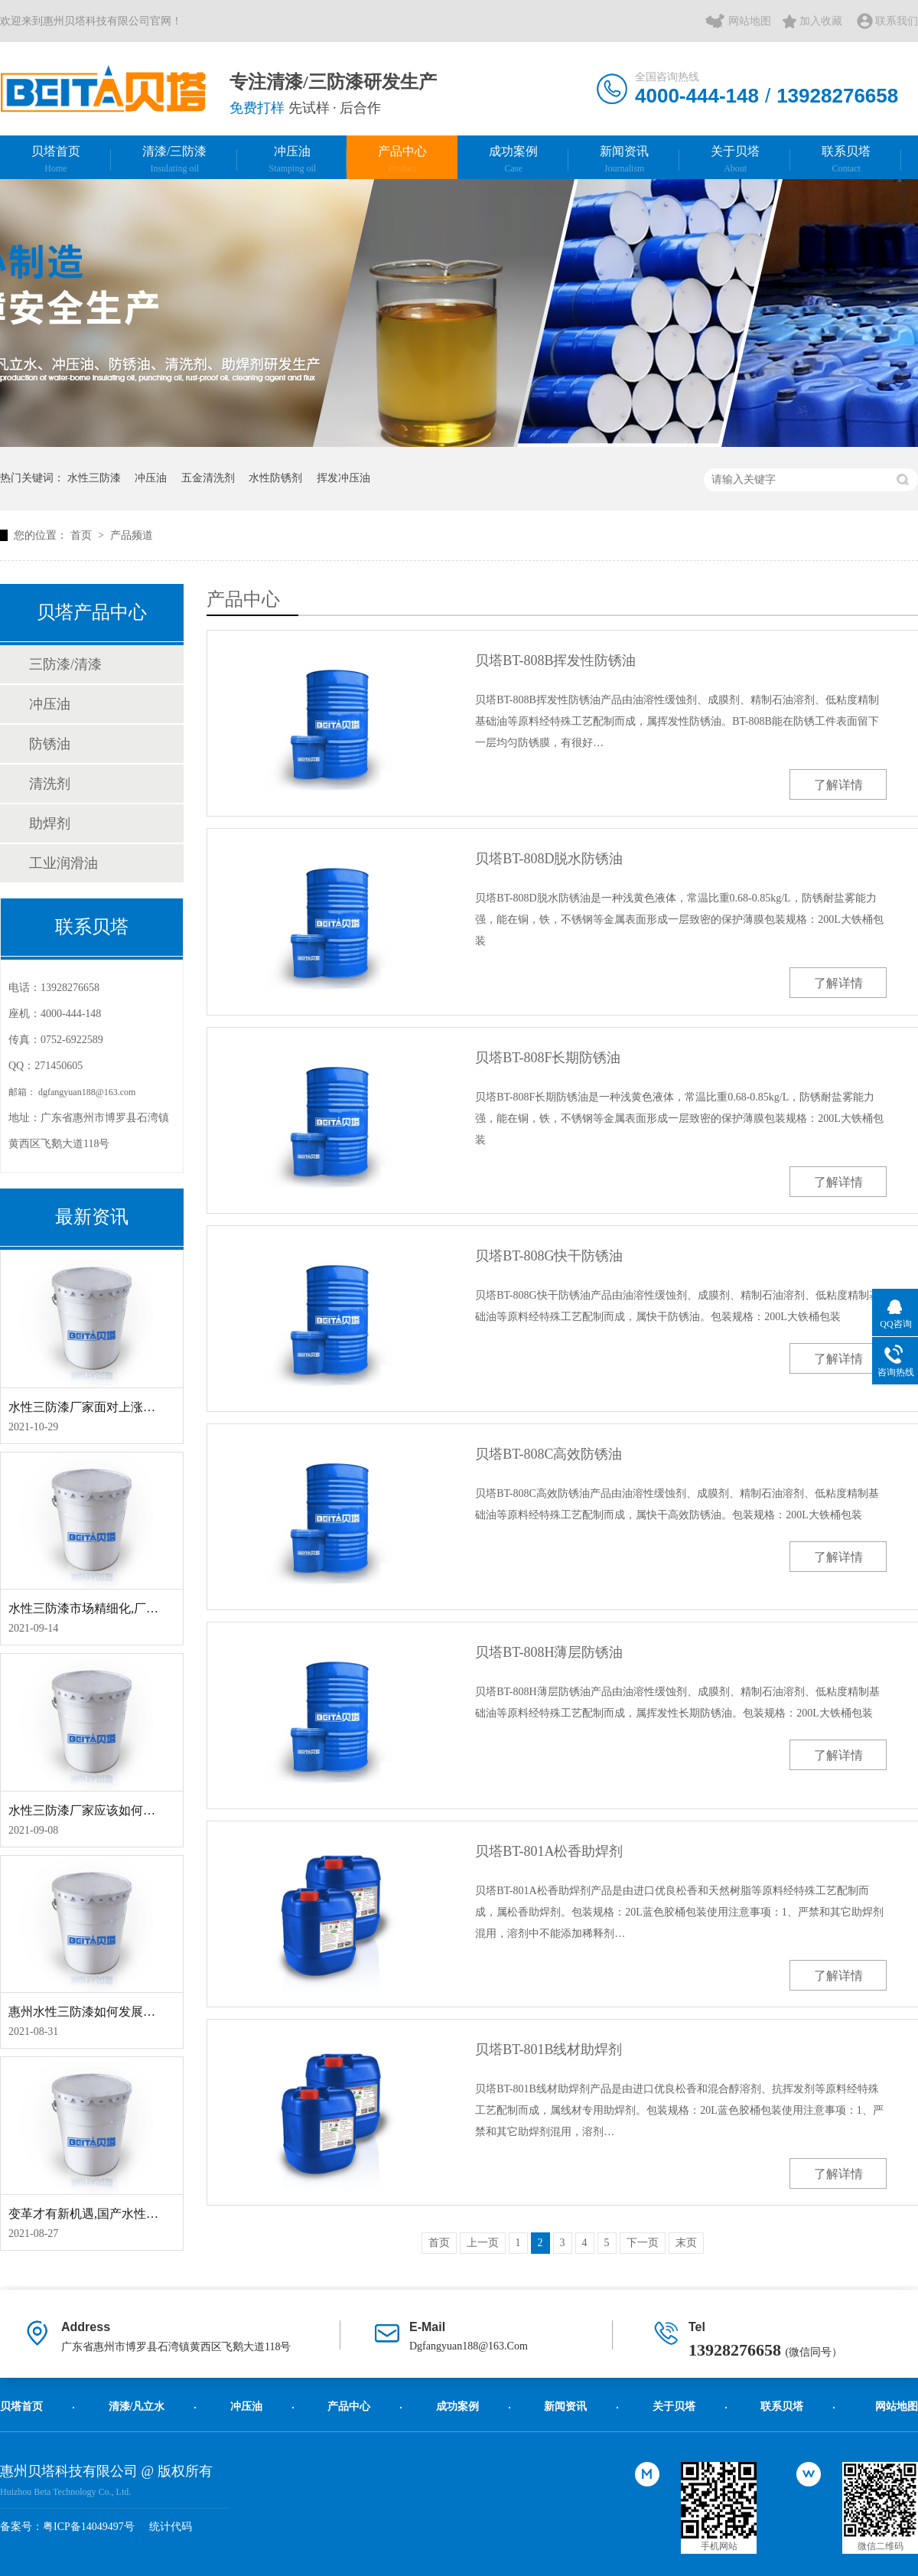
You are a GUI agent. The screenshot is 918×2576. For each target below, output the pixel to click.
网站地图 (749, 21)
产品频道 (131, 535)
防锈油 (49, 744)
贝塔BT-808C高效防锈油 (548, 1454)
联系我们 (896, 21)
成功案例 (513, 159)
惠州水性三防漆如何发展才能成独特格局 (118, 2011)
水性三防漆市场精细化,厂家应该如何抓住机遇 (132, 1608)
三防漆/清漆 (65, 664)
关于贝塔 (735, 159)
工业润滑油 (63, 863)
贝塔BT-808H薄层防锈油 (549, 1652)
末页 (686, 2242)
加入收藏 (820, 21)
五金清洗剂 (208, 478)
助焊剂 (49, 823)
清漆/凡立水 (137, 2406)
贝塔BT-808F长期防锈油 (547, 1057)
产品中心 (402, 159)
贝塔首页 (55, 159)
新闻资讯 (624, 159)
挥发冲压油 (343, 478)
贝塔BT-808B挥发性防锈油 (555, 660)
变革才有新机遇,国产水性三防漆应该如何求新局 (138, 2213)
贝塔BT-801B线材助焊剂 (548, 2049)
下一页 (643, 2242)
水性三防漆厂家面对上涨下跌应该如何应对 (124, 1407)
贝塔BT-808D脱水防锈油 (549, 858)
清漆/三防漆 (174, 159)
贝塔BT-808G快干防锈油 (549, 1256)
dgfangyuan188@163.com (86, 1092)
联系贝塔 (846, 159)
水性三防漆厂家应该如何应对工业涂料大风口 (130, 1810)
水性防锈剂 (275, 478)
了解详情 (838, 784)
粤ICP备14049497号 (89, 2526)
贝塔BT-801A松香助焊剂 (549, 1851)
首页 (82, 535)
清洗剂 (49, 783)
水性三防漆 (94, 478)
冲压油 (292, 159)
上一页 (483, 2242)
